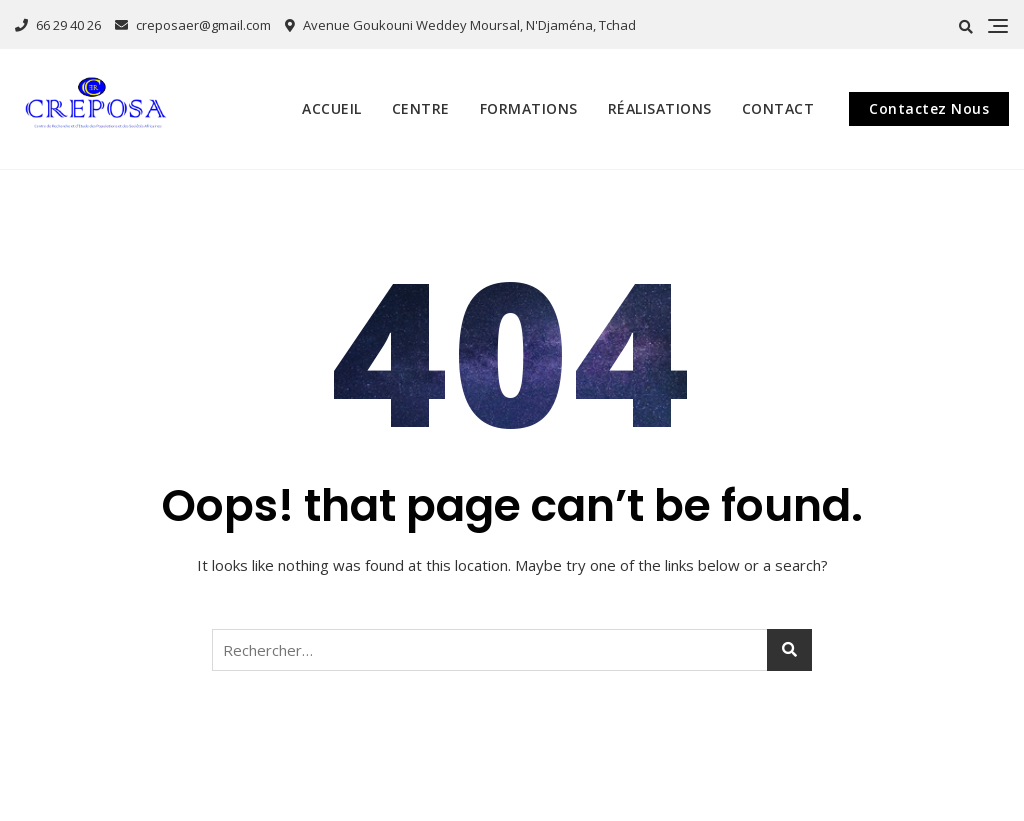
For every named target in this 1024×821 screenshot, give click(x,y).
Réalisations (660, 108)
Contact (778, 108)
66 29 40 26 (58, 25)
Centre (421, 108)
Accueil (332, 108)
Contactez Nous (929, 108)
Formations (529, 108)
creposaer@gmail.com (193, 25)
